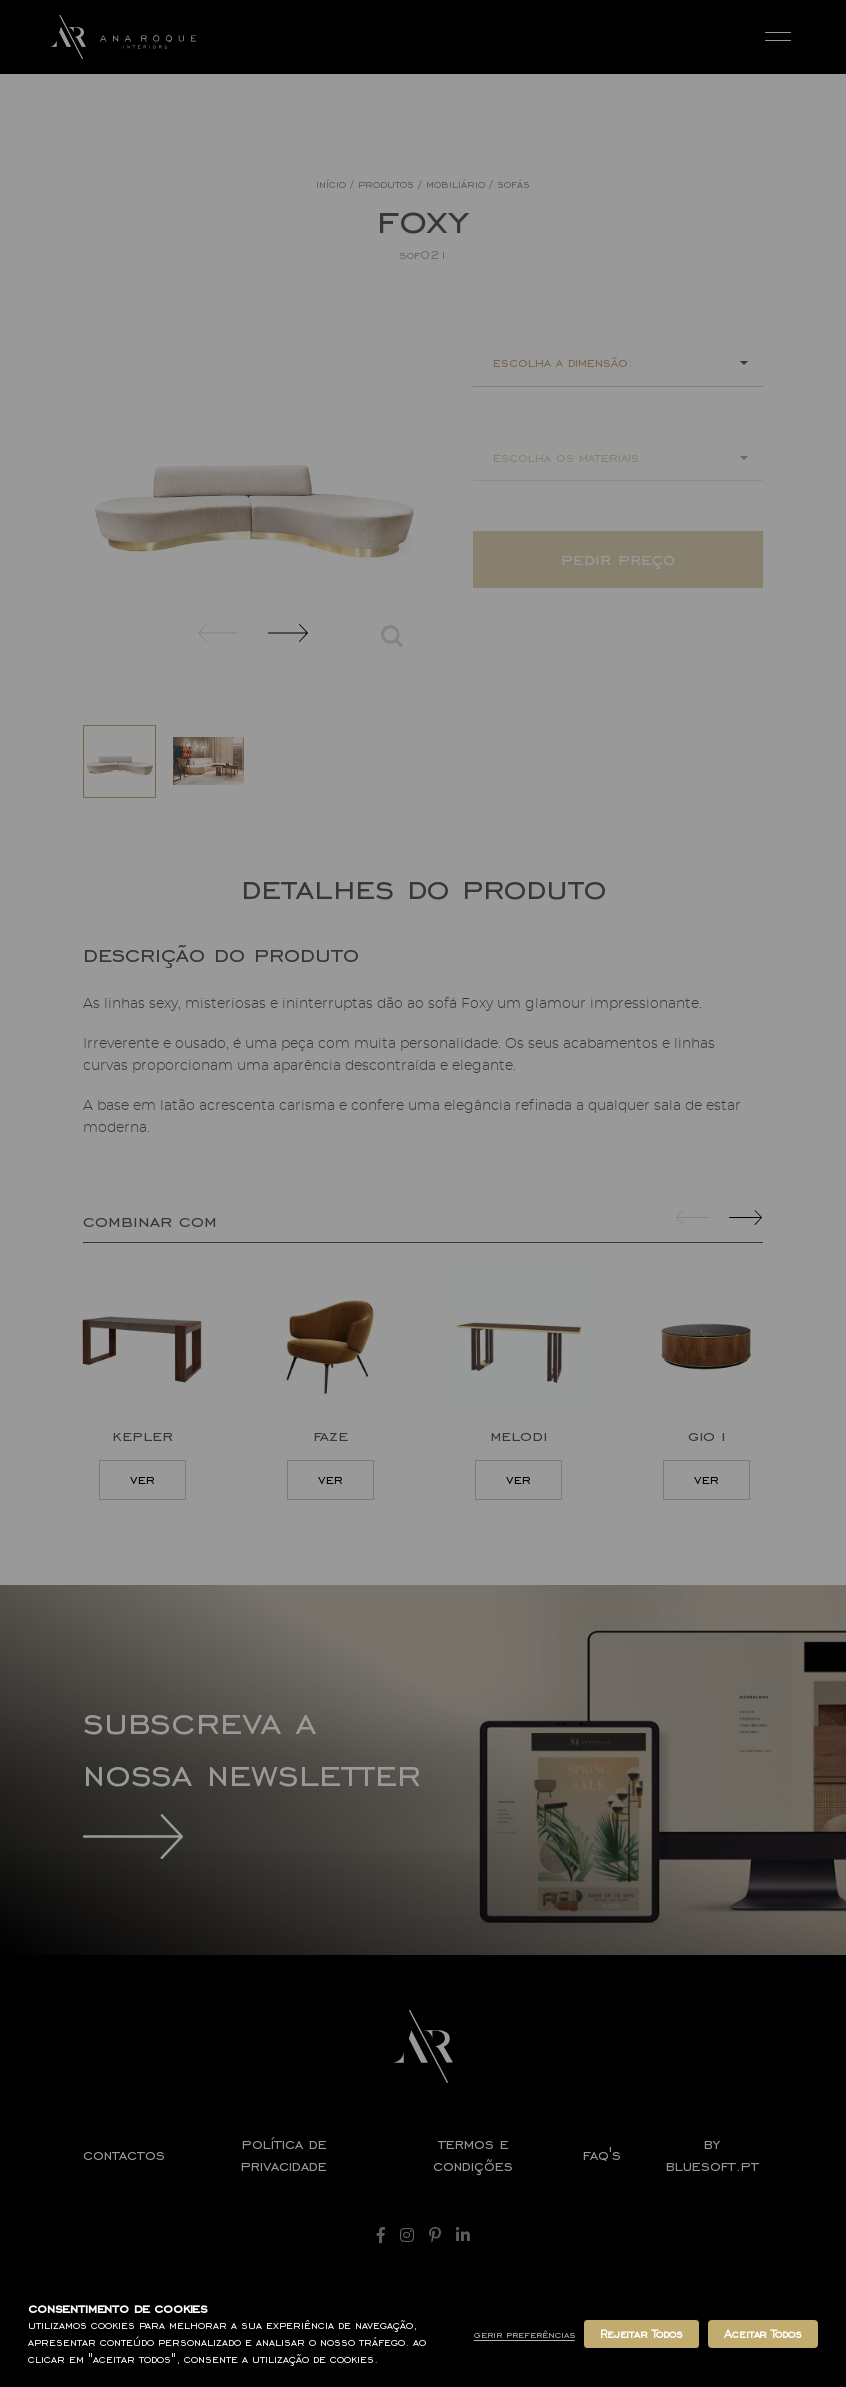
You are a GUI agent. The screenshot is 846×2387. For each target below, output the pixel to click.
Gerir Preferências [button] (524, 2334)
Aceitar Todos (763, 2334)
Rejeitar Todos (641, 2334)
